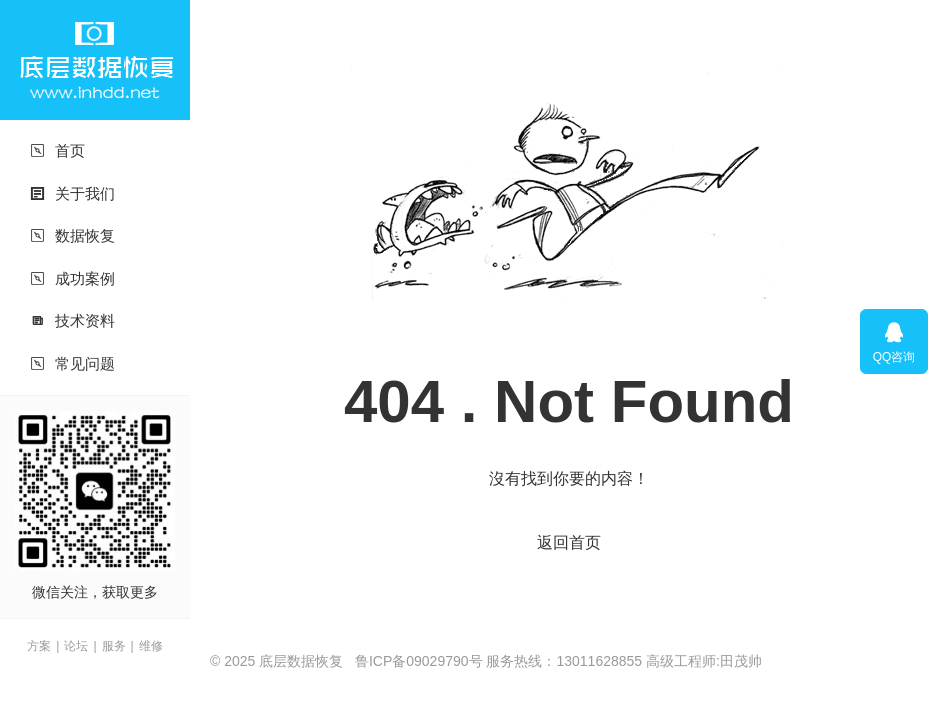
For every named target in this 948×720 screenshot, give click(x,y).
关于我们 (72, 193)
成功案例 (72, 278)
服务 (114, 646)
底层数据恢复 (95, 60)
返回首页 (569, 542)
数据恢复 (72, 235)
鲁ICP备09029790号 (419, 661)
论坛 (76, 646)
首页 (57, 150)
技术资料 (72, 320)
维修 (151, 646)
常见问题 (72, 363)
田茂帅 (741, 661)
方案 (39, 646)
